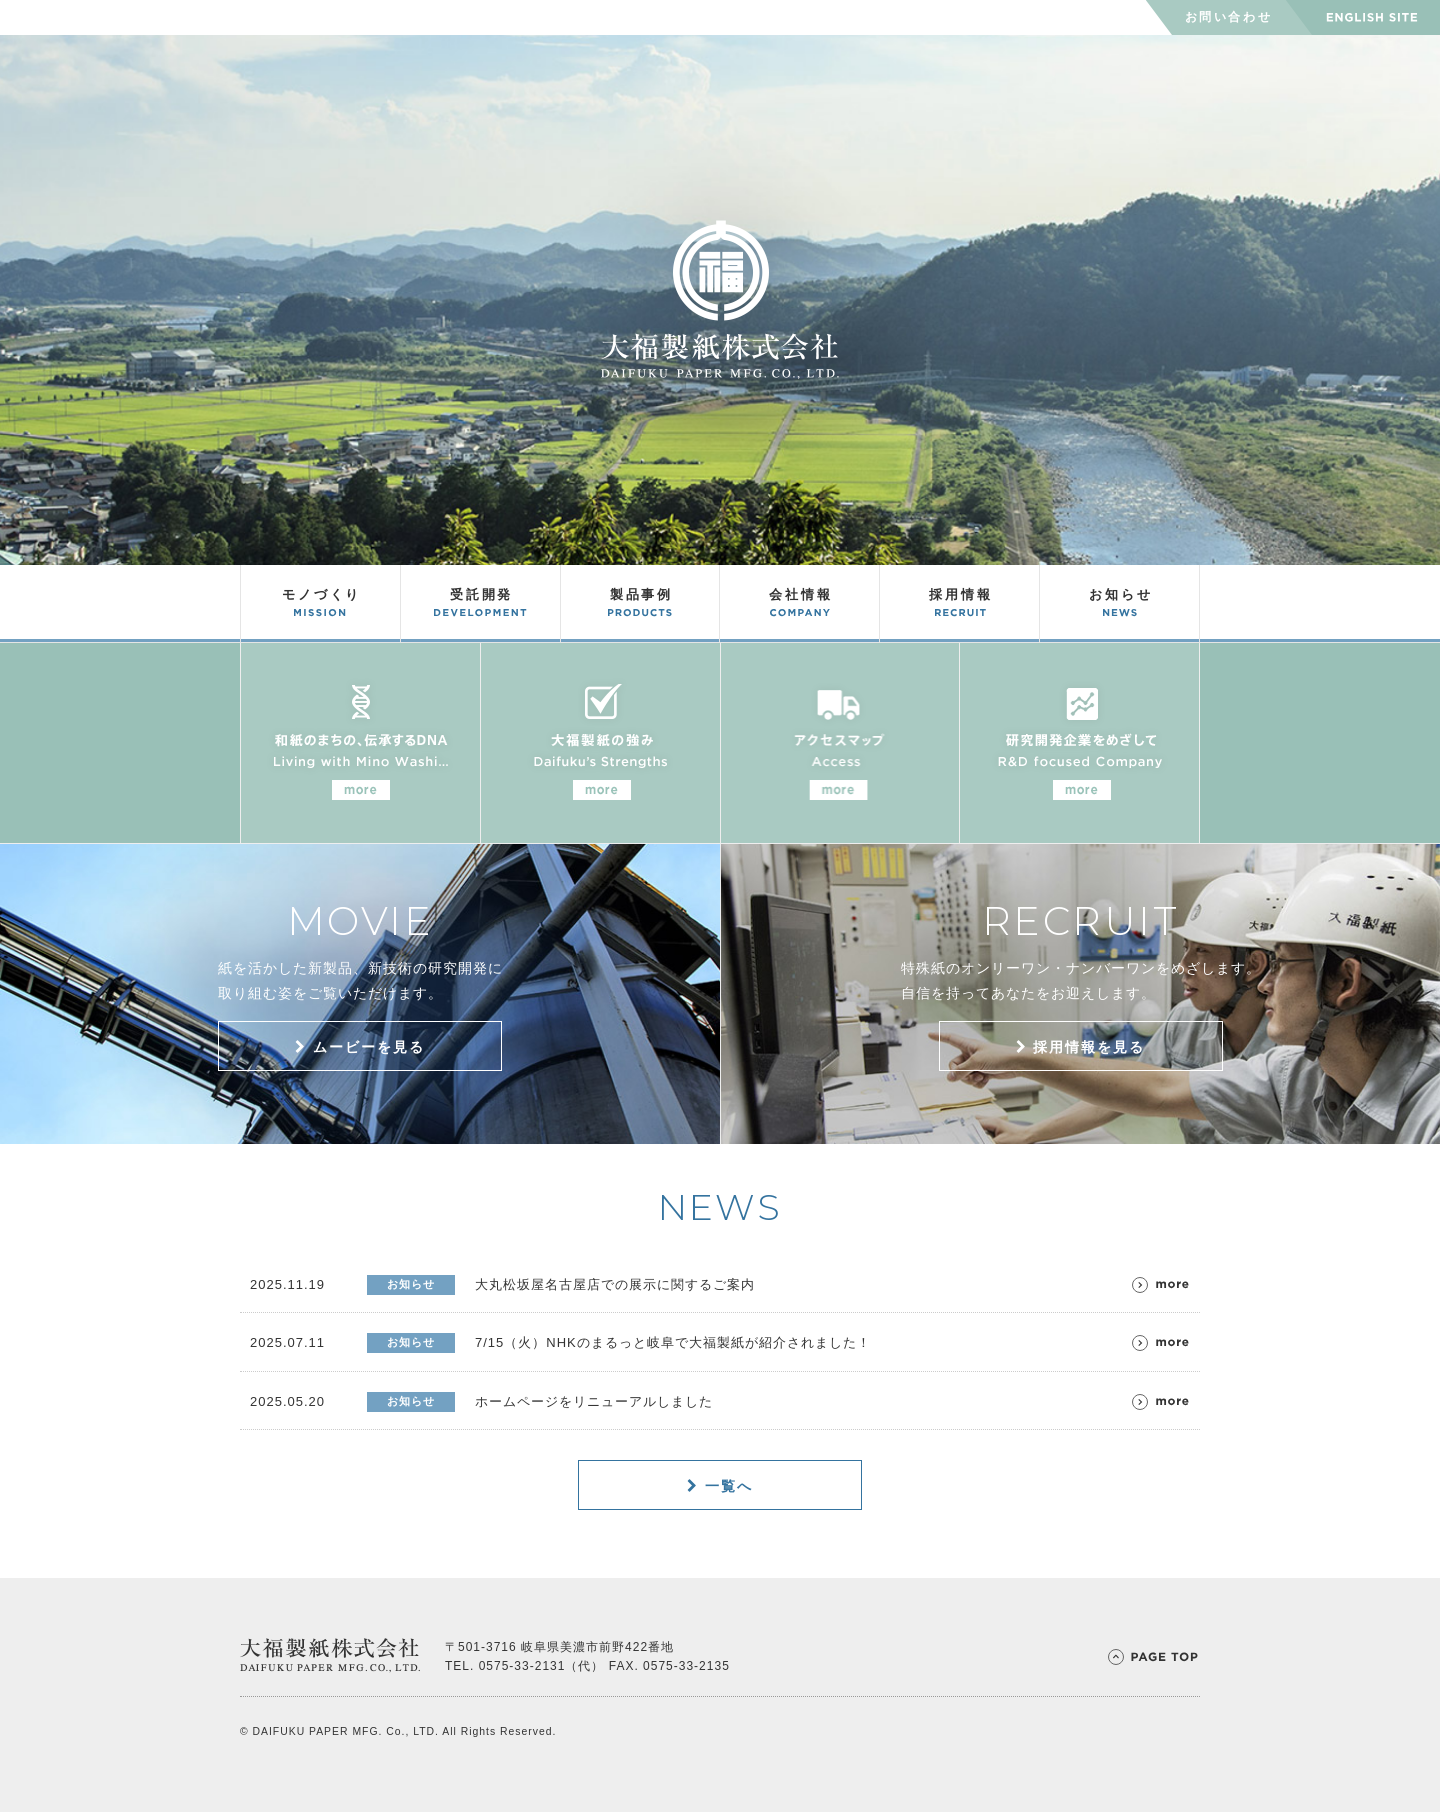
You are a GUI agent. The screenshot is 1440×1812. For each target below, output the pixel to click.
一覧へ (720, 1486)
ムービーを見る (360, 1047)
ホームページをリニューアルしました (594, 1401)
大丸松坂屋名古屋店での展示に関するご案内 (615, 1284)
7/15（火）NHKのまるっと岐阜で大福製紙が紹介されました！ (673, 1342)
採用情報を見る (1081, 1047)
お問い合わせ (1229, 17)
